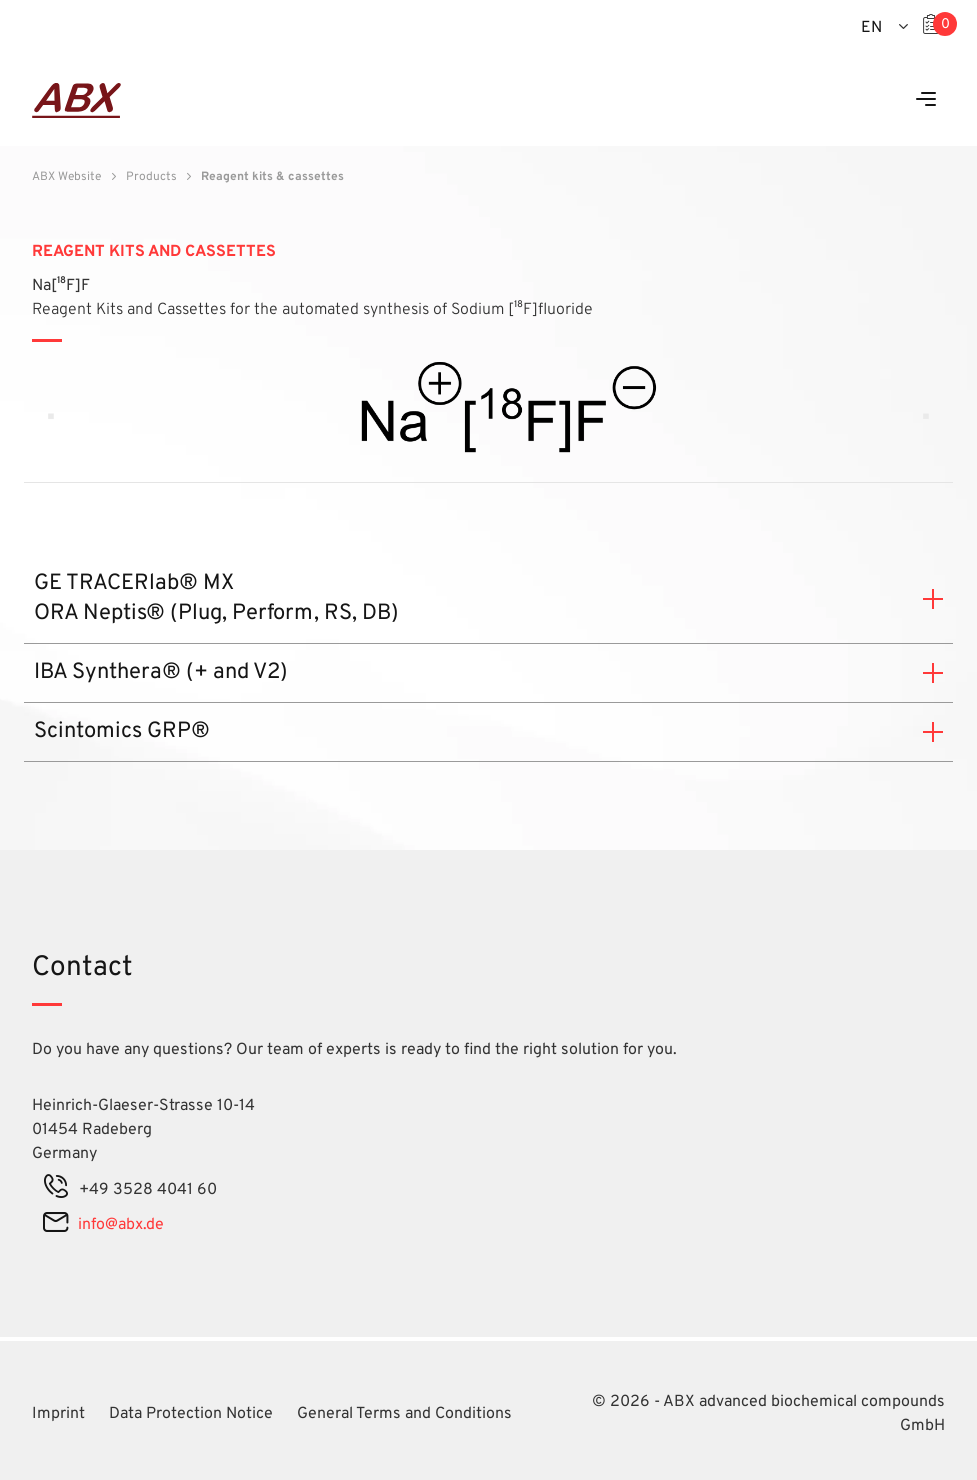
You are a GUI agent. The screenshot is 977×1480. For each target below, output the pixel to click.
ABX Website (66, 177)
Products (151, 177)
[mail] (55, 1225)
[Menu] (926, 100)
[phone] (56, 1190)
